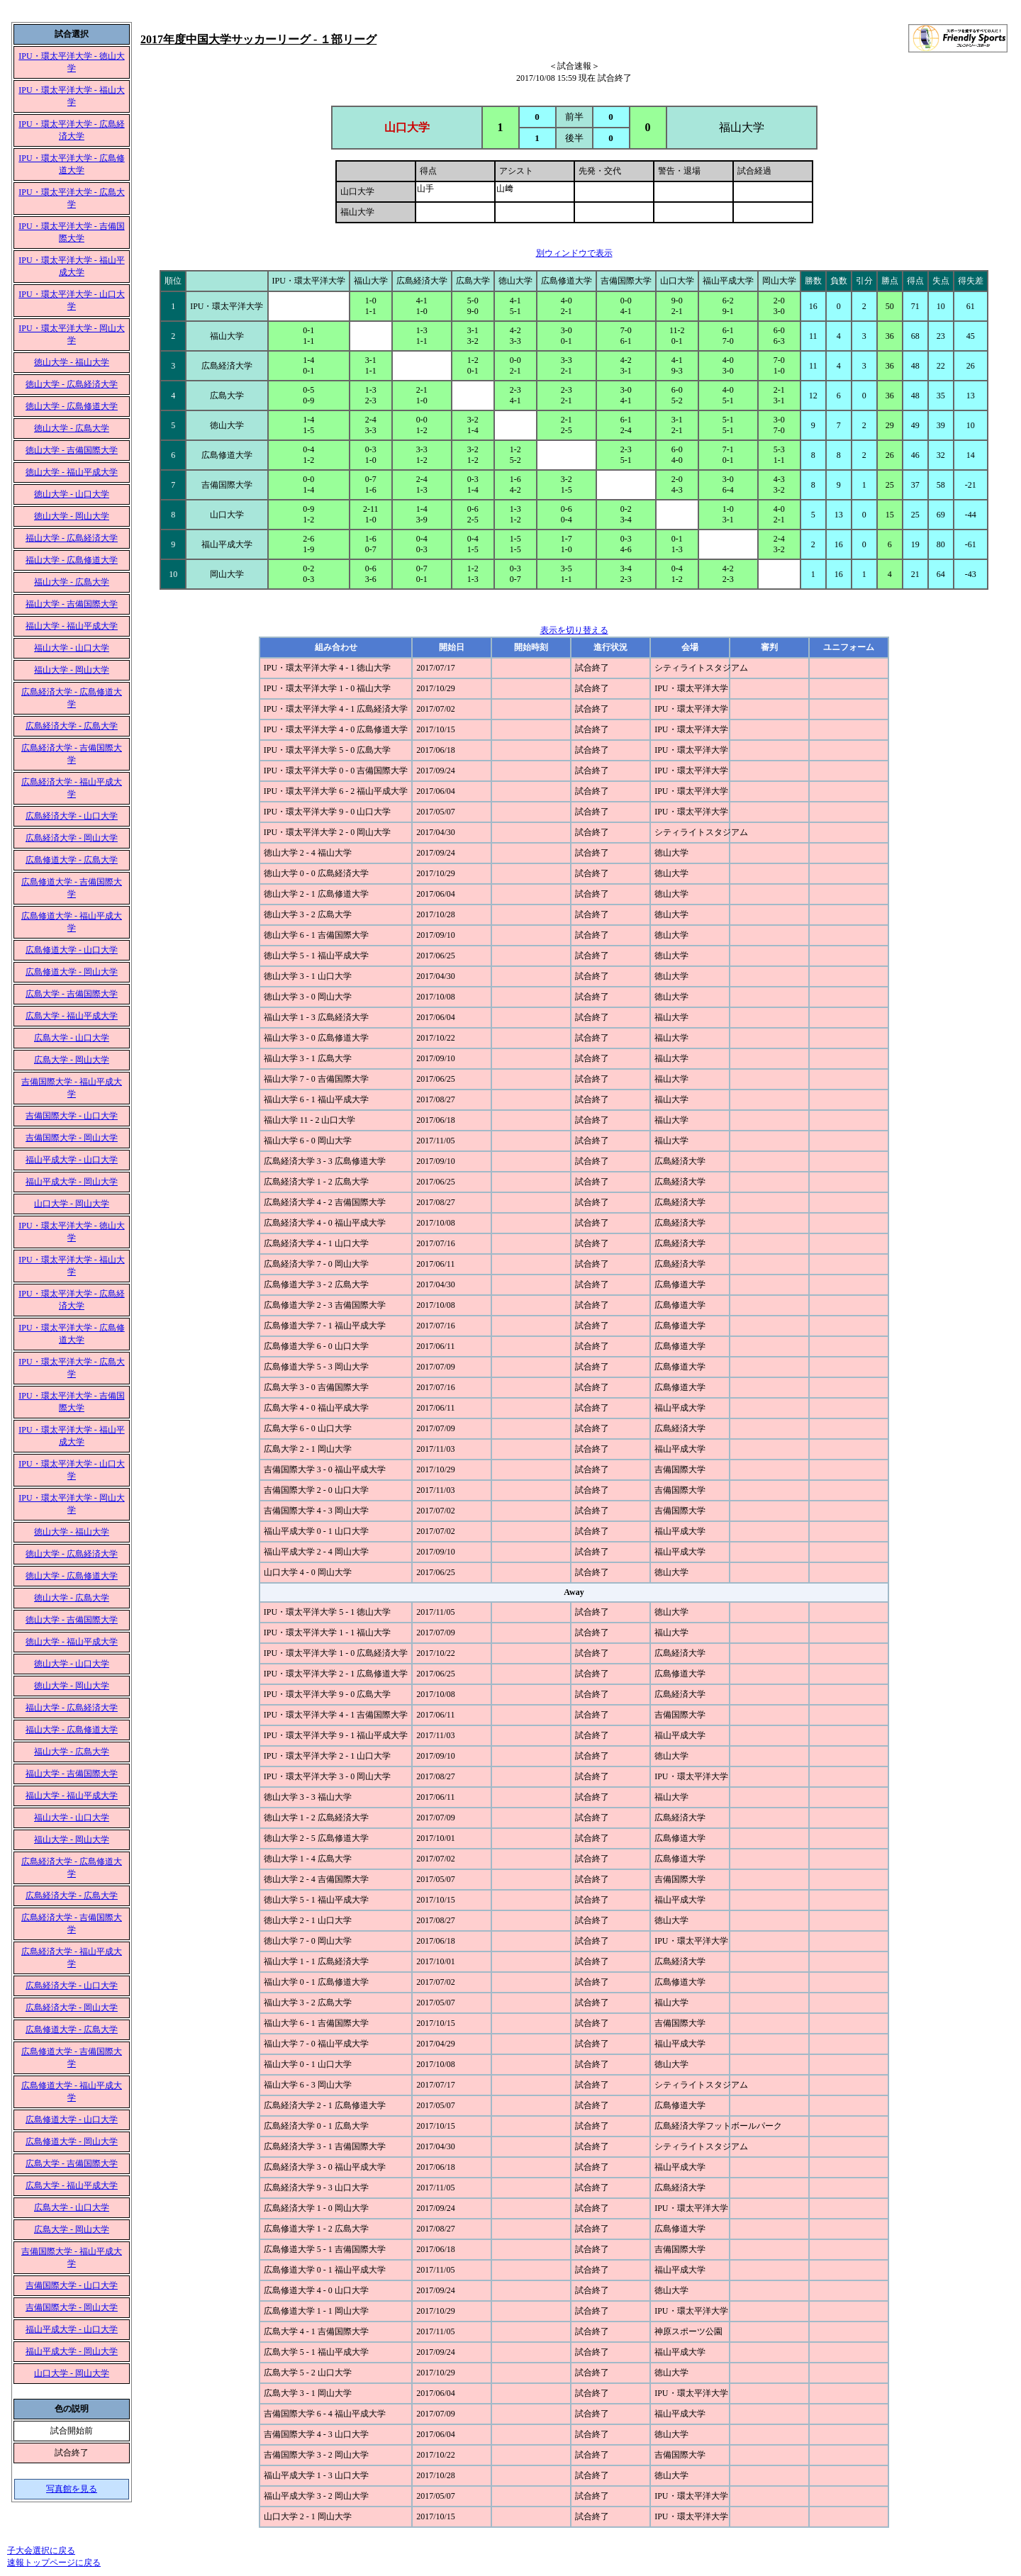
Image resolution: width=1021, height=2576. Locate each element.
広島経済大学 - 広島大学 (72, 726)
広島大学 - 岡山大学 (71, 1060)
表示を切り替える (574, 630)
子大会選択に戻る (41, 2550)
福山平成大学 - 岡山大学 (72, 1182)
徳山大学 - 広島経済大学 (72, 384)
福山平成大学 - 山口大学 (72, 1160)
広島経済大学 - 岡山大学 (72, 838)
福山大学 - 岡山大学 (71, 670)
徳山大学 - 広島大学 (71, 428)
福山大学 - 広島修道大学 (72, 560)
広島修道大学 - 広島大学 (72, 860)
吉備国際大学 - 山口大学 (72, 1116)
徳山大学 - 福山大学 (71, 362)
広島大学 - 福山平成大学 (72, 1016)
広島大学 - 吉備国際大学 (72, 994)
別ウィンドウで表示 (574, 253)
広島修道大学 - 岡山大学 (72, 972)
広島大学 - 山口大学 (71, 1038)
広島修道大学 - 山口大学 (72, 950)
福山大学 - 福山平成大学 (72, 626)
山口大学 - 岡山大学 (71, 1204)
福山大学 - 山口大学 (71, 648)
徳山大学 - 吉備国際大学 (72, 450)
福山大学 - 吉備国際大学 (72, 604)
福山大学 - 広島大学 (71, 582)
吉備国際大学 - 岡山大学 (72, 1138)
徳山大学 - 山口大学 (71, 494)
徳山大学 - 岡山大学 (71, 516)
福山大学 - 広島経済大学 (72, 538)
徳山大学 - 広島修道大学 (72, 406)
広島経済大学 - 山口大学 (72, 816)
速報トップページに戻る (54, 2562)
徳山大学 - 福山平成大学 (72, 472)
